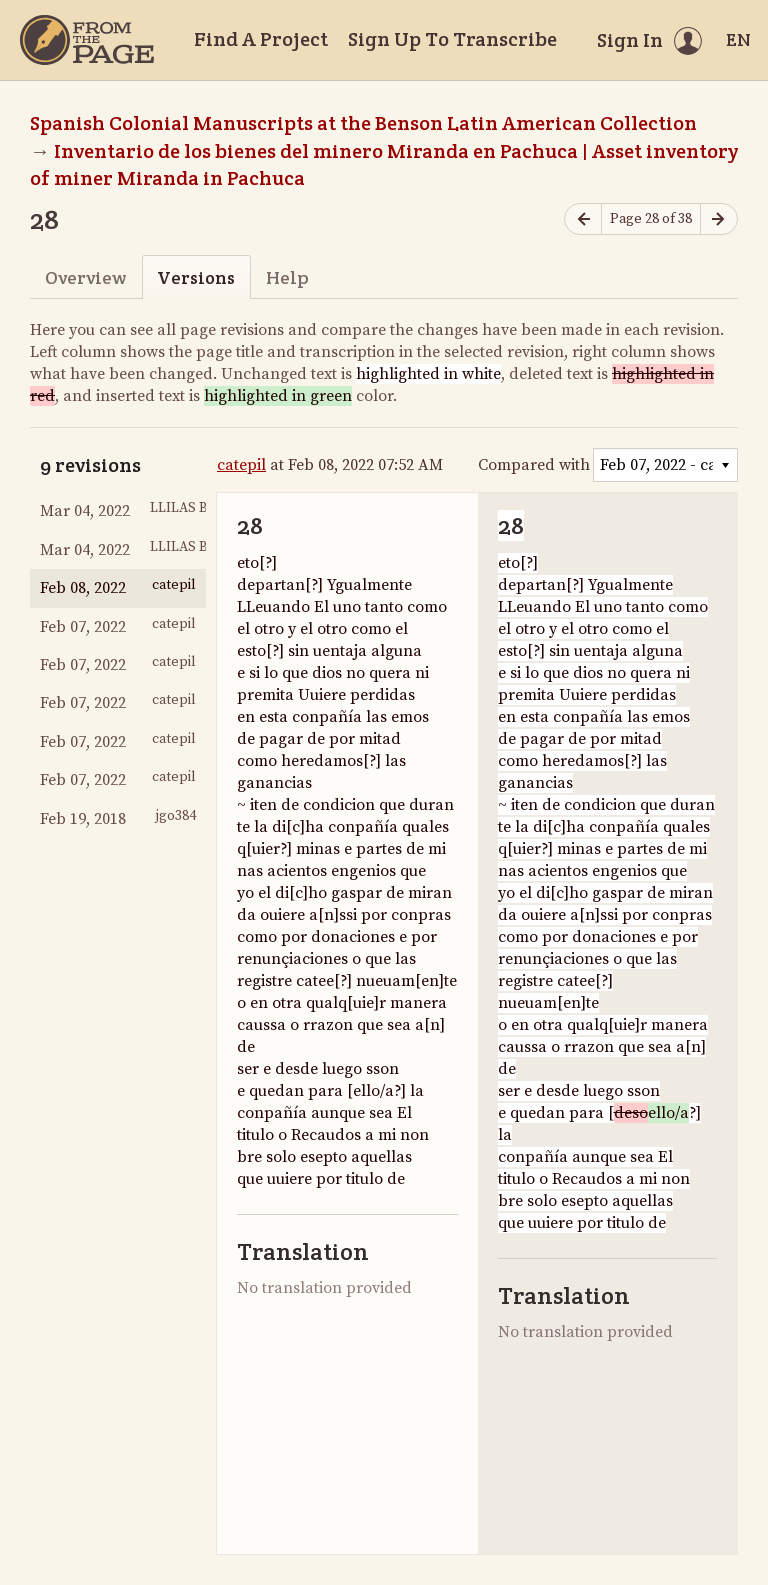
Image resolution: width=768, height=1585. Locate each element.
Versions (196, 277)
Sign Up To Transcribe (452, 39)
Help (287, 277)
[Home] (87, 40)
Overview (85, 277)
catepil (241, 465)
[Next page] (719, 219)
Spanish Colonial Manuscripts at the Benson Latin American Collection (363, 123)
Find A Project (261, 39)
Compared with (534, 465)
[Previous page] (583, 219)
